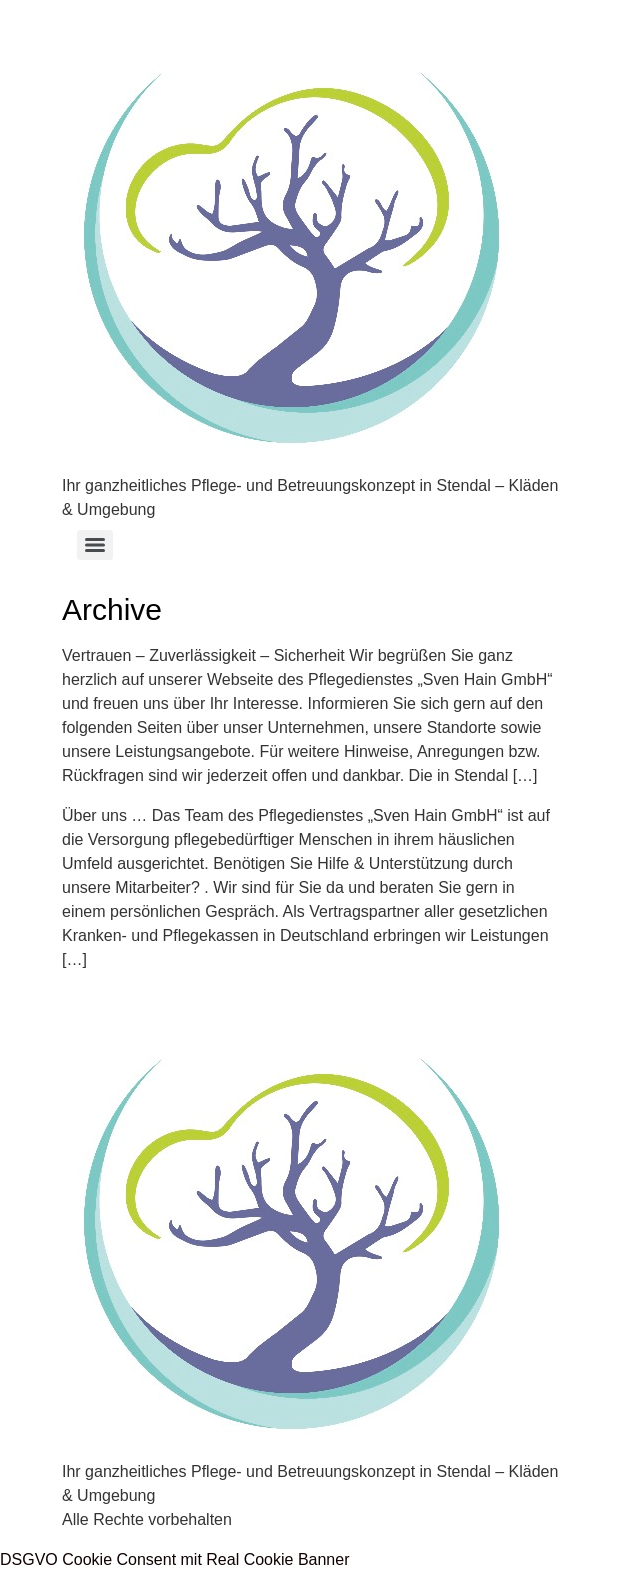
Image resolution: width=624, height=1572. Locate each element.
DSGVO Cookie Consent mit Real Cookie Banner (175, 1559)
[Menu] (95, 545)
